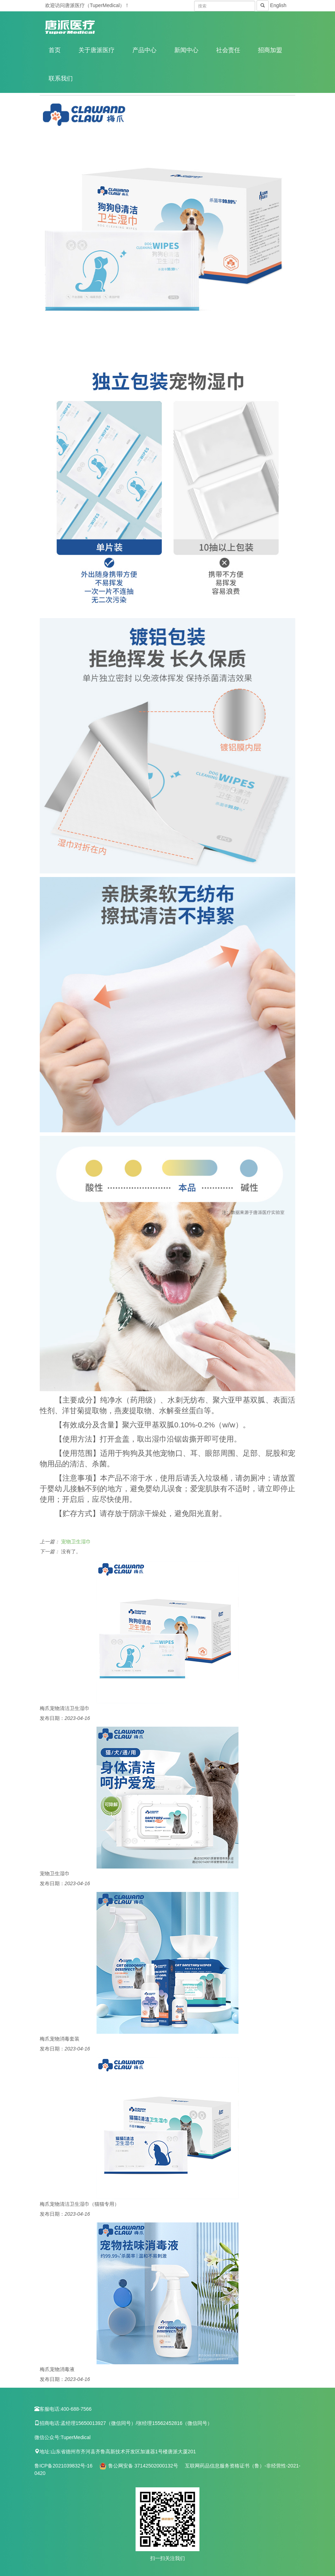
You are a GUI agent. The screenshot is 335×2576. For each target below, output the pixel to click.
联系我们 (61, 78)
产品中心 (144, 50)
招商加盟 (270, 50)
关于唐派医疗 (96, 50)
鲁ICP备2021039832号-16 (64, 2466)
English (278, 5)
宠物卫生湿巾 (76, 1541)
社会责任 (228, 50)
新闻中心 (186, 50)
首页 (55, 50)
